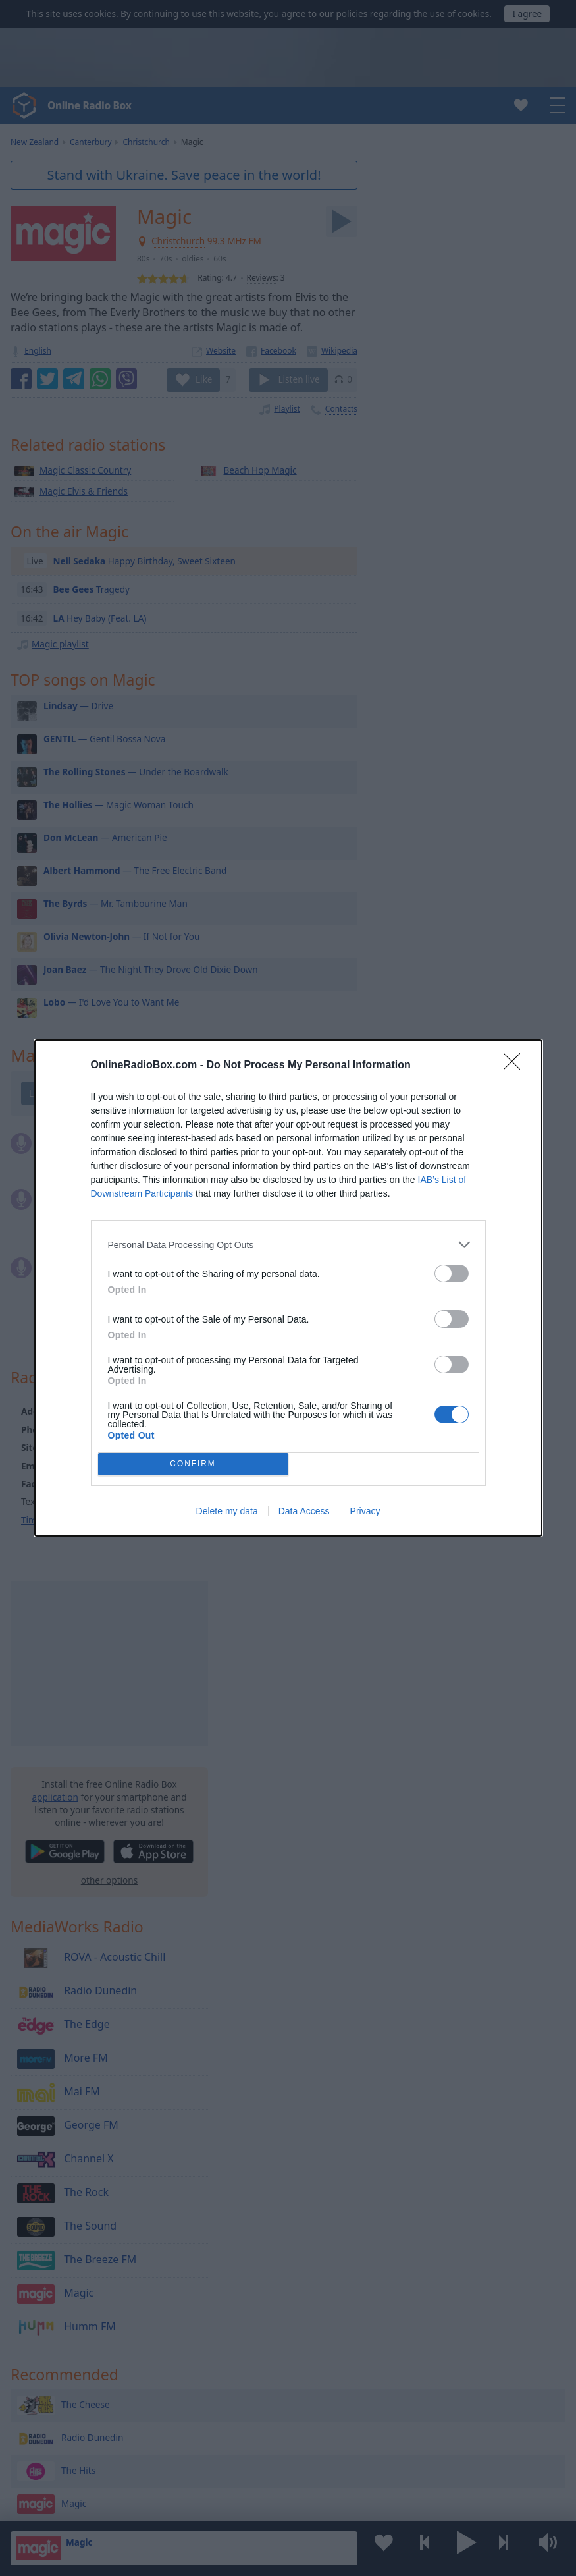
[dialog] (288, 1288)
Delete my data (227, 1511)
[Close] (516, 1065)
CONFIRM (193, 1464)
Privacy (365, 1511)
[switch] (451, 1273)
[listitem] (288, 1244)
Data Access (304, 1511)
